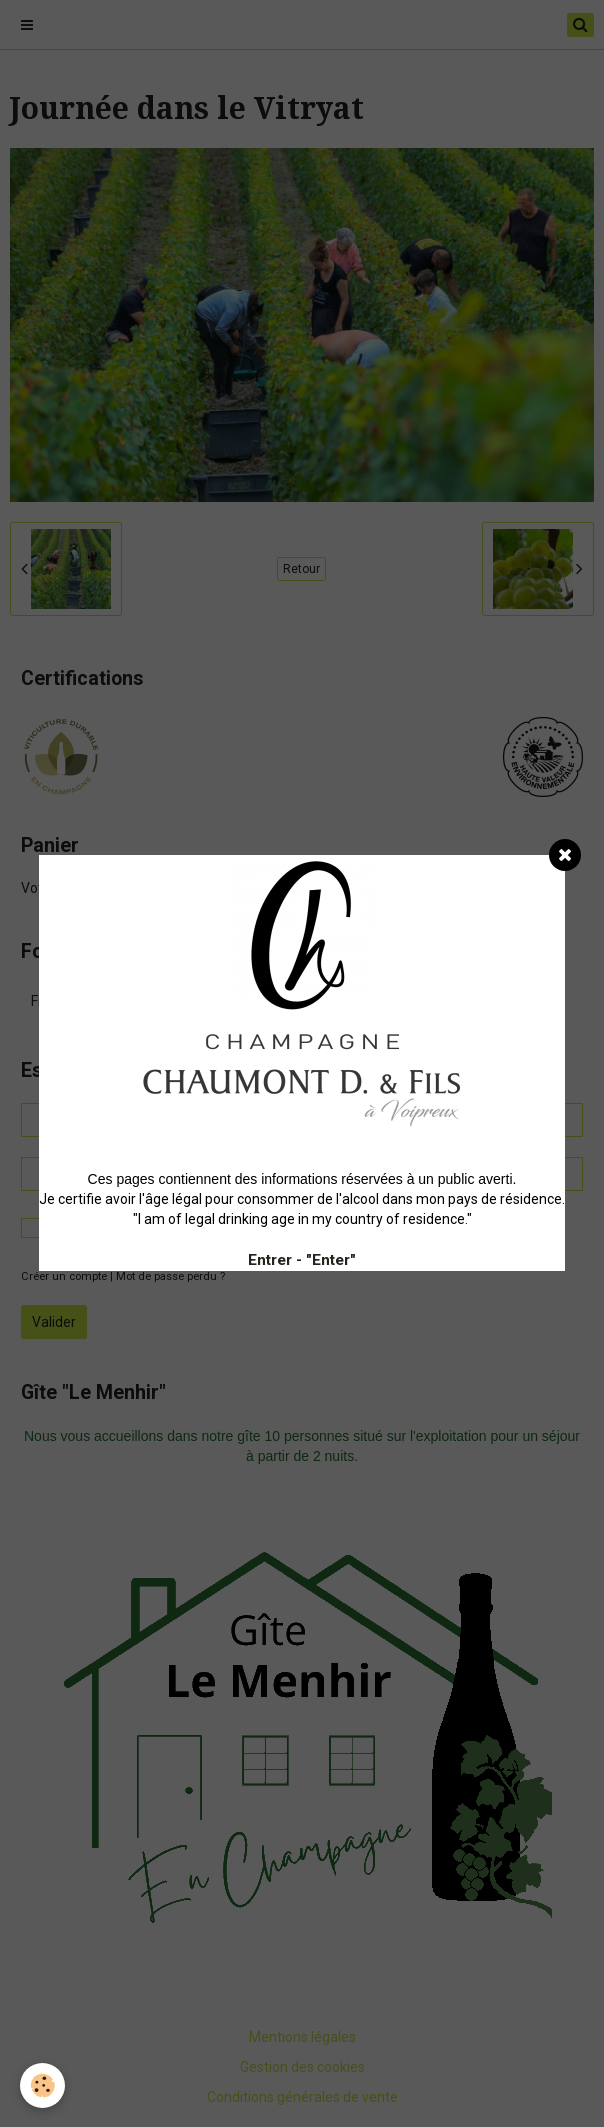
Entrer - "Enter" (302, 1260)
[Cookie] (42, 2085)
